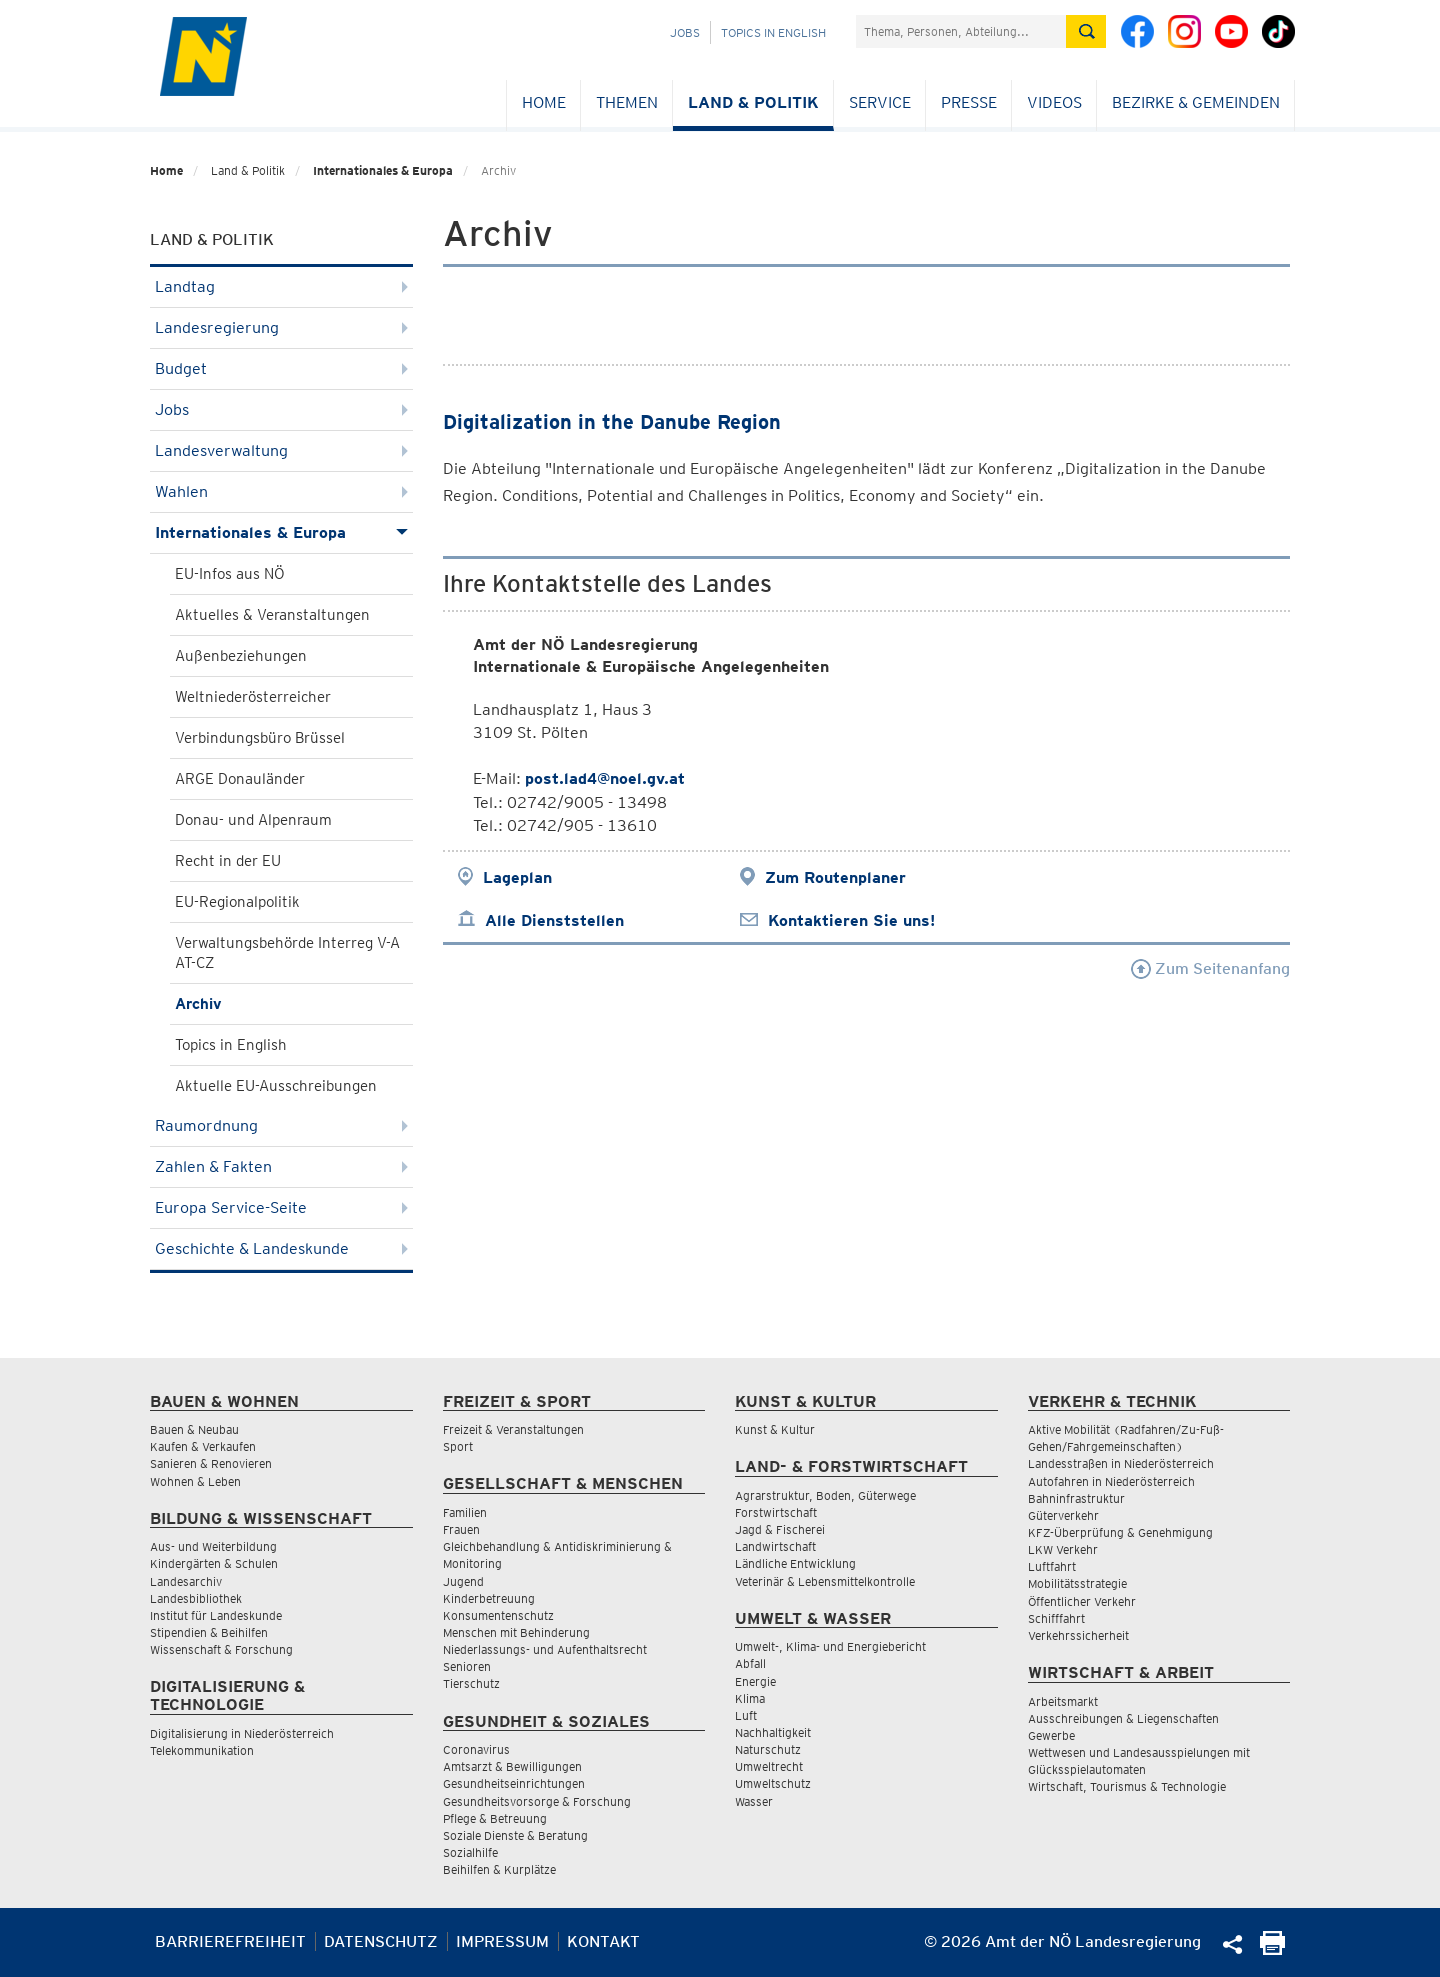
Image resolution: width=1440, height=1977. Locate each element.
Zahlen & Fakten (281, 1166)
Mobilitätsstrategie (1077, 1583)
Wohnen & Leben (195, 1481)
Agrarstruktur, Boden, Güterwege (825, 1495)
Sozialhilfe (470, 1852)
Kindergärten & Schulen (214, 1563)
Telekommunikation (202, 1750)
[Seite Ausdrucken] (1272, 1949)
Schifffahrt (1056, 1618)
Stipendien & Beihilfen (209, 1632)
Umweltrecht (769, 1766)
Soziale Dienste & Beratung (515, 1835)
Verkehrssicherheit (1078, 1635)
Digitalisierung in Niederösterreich (242, 1733)
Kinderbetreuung (489, 1598)
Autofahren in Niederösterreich (1111, 1481)
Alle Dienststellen (554, 920)
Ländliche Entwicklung (795, 1563)
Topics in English (773, 32)
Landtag (281, 286)
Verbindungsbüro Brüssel (260, 738)
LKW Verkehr (1063, 1549)
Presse (969, 102)
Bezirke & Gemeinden (1196, 102)
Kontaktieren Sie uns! (851, 920)
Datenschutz (381, 1941)
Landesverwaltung (281, 450)
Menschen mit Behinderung (516, 1632)
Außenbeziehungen (241, 656)
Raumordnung (281, 1125)
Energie (755, 1681)
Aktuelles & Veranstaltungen (272, 615)
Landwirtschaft (775, 1546)
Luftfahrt (1052, 1566)
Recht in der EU (228, 861)
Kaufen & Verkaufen (203, 1446)
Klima (750, 1698)
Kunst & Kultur (775, 1429)
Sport (458, 1446)
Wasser (754, 1801)
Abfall (750, 1663)
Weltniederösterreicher (253, 697)
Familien (465, 1512)
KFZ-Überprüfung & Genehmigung (1120, 1532)
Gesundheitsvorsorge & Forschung (537, 1801)
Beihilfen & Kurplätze (499, 1869)
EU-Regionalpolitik (237, 902)
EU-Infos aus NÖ (230, 574)
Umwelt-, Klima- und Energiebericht (830, 1646)
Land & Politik (753, 102)
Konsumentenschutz (498, 1615)
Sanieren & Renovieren (211, 1463)
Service (880, 102)
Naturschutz (768, 1749)
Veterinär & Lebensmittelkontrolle (825, 1581)
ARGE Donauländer (240, 779)
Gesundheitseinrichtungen (514, 1783)
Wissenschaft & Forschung (221, 1649)
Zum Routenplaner (835, 877)
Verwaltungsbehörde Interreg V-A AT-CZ (287, 953)
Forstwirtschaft (776, 1512)
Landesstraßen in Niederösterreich (1121, 1463)
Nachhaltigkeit (773, 1732)
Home (544, 102)
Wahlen (281, 491)
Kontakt (603, 1941)
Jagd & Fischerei (780, 1529)
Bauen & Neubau (194, 1429)
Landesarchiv (186, 1581)
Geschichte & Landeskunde (281, 1248)
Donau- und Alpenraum (253, 820)
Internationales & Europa (383, 170)
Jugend (463, 1581)
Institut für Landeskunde (216, 1615)
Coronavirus (476, 1749)
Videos (1054, 102)
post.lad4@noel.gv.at (605, 778)
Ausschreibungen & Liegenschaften (1123, 1718)
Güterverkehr (1063, 1515)
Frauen (461, 1529)
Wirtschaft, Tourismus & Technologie (1127, 1786)
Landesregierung (281, 327)
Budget (281, 368)
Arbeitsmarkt (1063, 1701)
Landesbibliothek (196, 1598)
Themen (627, 102)
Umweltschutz (773, 1783)
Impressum (502, 1941)
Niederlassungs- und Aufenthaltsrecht (545, 1649)
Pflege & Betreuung (495, 1818)
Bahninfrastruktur (1076, 1498)
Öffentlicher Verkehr (1082, 1601)
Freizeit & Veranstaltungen (513, 1429)
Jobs (685, 32)
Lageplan (517, 877)
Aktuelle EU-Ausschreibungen (276, 1086)
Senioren (467, 1666)
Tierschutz (471, 1683)
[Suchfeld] (961, 31)
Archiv (198, 1004)
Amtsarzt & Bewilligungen (512, 1766)
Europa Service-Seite (281, 1207)
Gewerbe (1051, 1735)
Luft (746, 1715)
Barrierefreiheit (230, 1941)
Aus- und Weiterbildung (213, 1546)
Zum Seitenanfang (1210, 968)
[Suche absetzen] (1086, 31)
